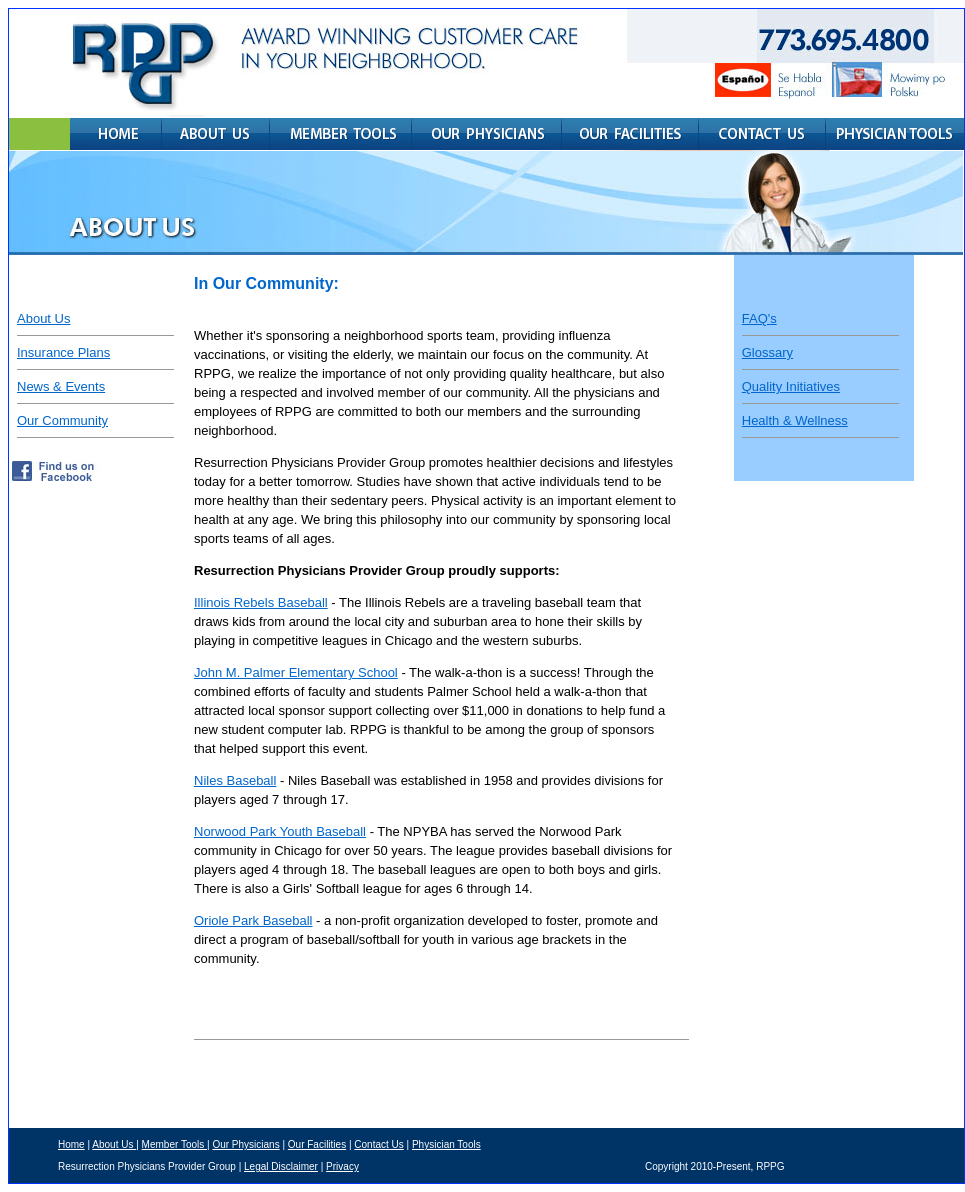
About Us (43, 318)
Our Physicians (245, 1144)
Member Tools (174, 1144)
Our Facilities (317, 1144)
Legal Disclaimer (281, 1166)
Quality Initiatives (791, 386)
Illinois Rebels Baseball (261, 602)
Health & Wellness (795, 420)
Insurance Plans (63, 352)
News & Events (61, 386)
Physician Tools (446, 1144)
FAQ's (759, 318)
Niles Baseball (235, 780)
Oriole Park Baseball (253, 920)
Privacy (342, 1166)
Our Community (62, 420)
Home (71, 1144)
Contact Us (378, 1144)
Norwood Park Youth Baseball (280, 831)
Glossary (767, 352)
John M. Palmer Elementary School (296, 672)
